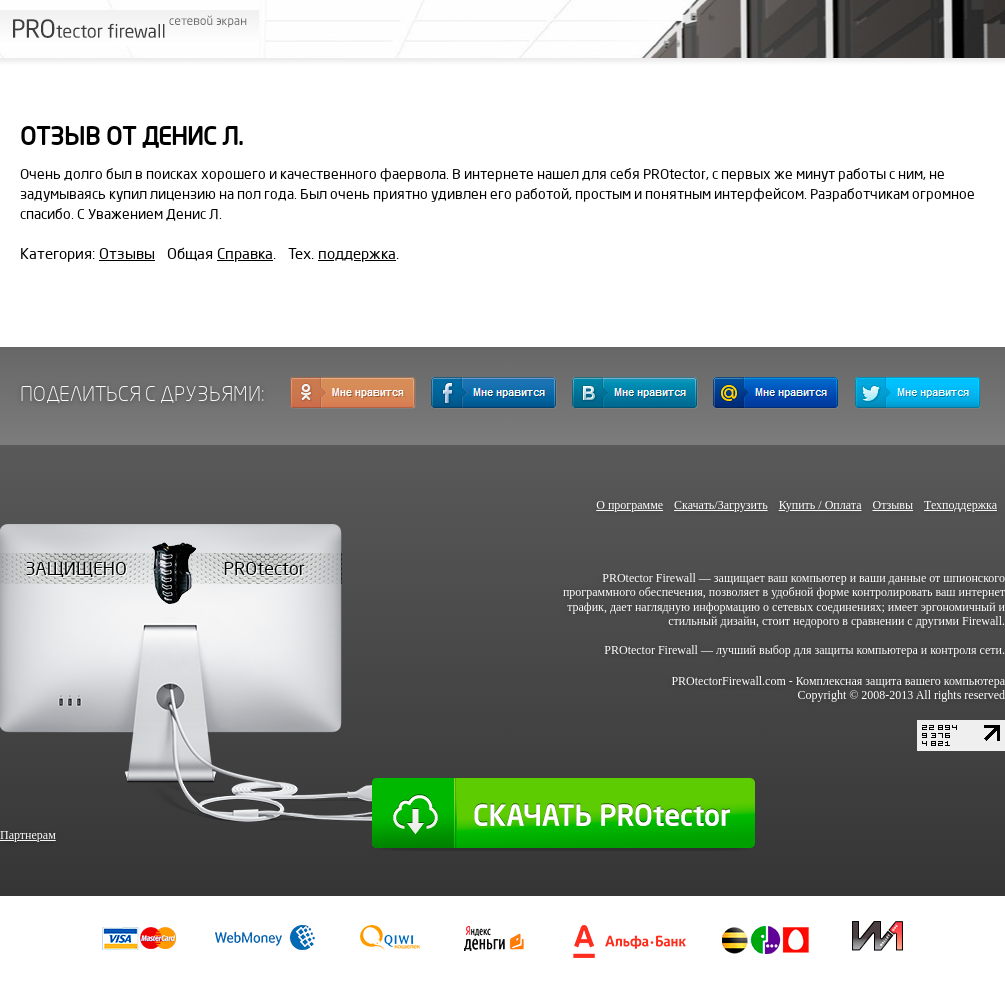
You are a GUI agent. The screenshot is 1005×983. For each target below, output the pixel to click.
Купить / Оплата (820, 505)
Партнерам (28, 835)
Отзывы (127, 254)
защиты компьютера (866, 650)
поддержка (357, 254)
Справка (245, 254)
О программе (629, 505)
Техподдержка (960, 505)
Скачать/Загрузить (721, 505)
